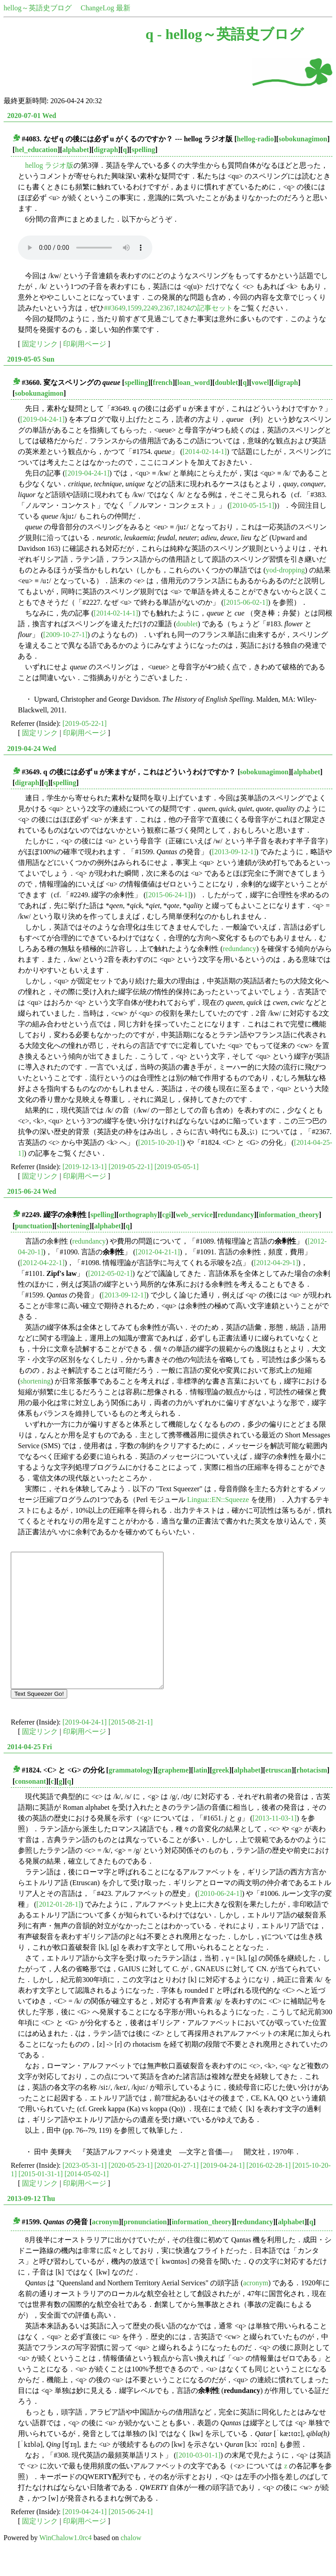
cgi (166, 1214)
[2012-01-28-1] (58, 1931)
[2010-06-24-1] (220, 1920)
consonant (30, 1808)
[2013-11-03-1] (275, 1845)
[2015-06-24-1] (168, 895)
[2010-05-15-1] (252, 505)
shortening (73, 1226)
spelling (143, 149)
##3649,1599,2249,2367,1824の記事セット (168, 308)
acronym (105, 2249)
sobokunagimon (303, 139)
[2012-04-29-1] (276, 1262)
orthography (138, 1214)
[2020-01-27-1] (177, 2192)
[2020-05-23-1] (130, 2192)
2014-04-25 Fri (29, 1773)
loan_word (193, 382)
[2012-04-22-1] (42, 1262)
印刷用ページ (84, 344)
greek (220, 1797)
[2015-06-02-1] (246, 602)
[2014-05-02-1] (87, 2201)
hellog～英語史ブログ (38, 8)
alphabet (75, 149)
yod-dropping (285, 570)
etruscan (278, 1797)
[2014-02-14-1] (205, 451)
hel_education (36, 149)
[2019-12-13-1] (85, 1166)
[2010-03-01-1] (198, 2482)
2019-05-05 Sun (30, 359)
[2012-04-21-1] (158, 1252)
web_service (194, 1214)
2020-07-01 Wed (31, 115)
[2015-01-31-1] (40, 2201)
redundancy (239, 948)
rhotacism (312, 1797)
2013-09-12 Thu (31, 2225)
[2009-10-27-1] (65, 634)
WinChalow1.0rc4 (65, 2564)
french (162, 382)
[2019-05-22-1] (85, 723)
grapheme (173, 1797)
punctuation (33, 1226)
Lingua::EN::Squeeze (218, 1499)
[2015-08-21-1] (130, 1749)
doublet (226, 382)
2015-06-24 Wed (31, 1191)
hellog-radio (255, 139)
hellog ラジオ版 (49, 165)
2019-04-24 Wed (31, 748)
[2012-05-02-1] (110, 1273)
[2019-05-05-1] (177, 1166)
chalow (131, 2564)
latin (200, 1797)
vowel (260, 382)
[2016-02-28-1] (268, 2192)
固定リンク (40, 344)
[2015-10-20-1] (160, 1142)
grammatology (130, 1797)
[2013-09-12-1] (234, 852)
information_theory (289, 1214)
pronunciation (145, 2249)
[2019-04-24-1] (42, 419)
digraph (106, 149)
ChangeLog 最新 (105, 8)
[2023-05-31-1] (85, 2192)
